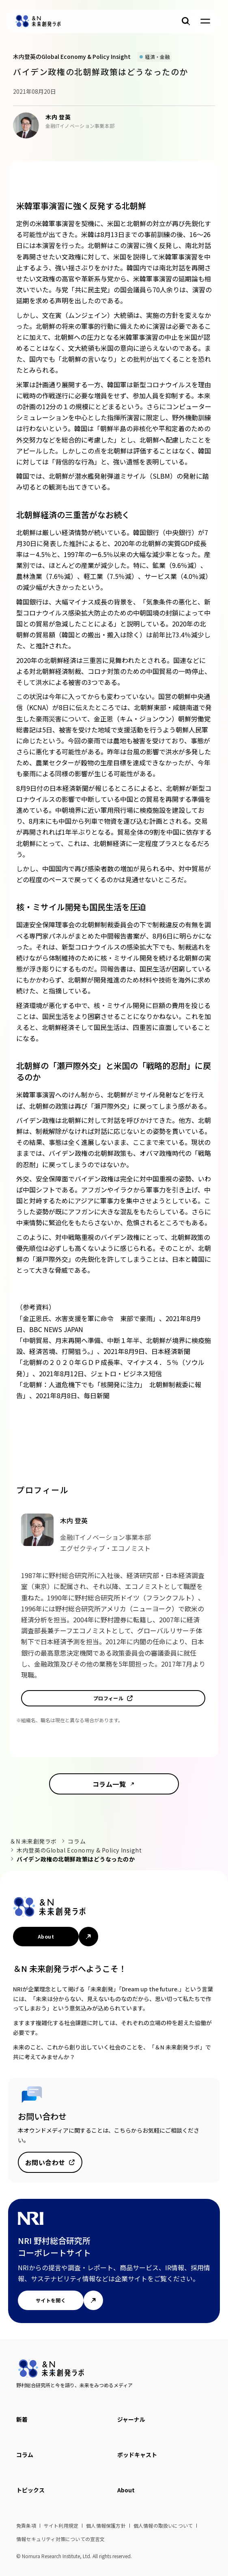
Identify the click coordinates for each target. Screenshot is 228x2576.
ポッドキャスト (137, 2455)
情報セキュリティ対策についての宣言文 (60, 2538)
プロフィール (108, 1698)
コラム (77, 1841)
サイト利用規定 (61, 2525)
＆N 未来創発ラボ (33, 1841)
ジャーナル (131, 2419)
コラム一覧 (109, 1784)
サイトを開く (51, 2300)
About (46, 1936)
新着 (22, 2419)
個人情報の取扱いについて (163, 2525)
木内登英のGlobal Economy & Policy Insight (79, 1850)
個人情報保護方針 (106, 2525)
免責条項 (26, 2525)
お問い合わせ (45, 2162)
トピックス (30, 2490)
